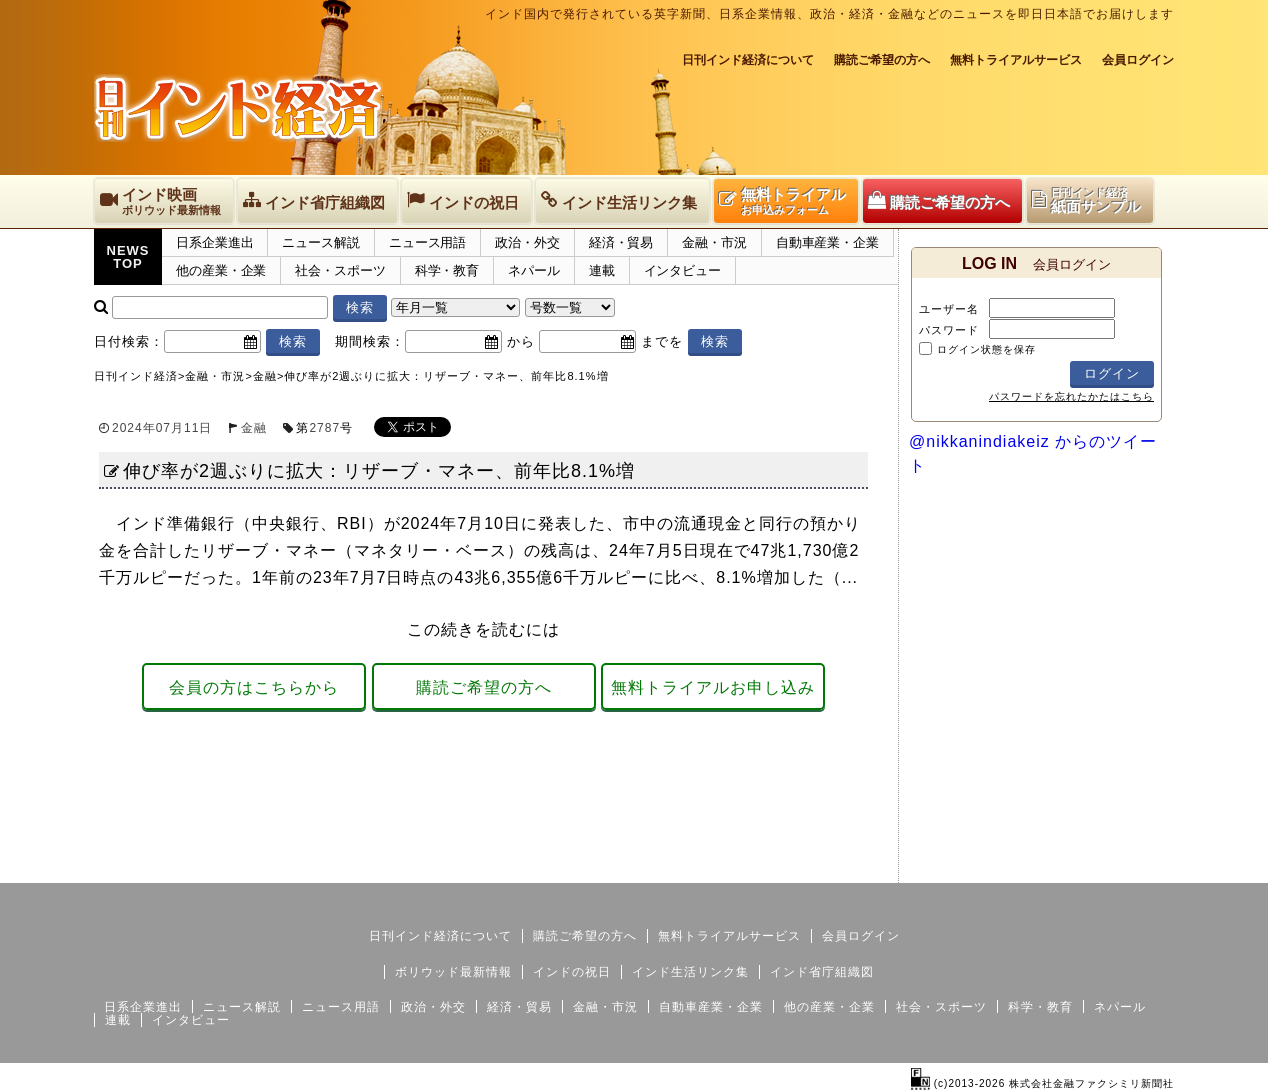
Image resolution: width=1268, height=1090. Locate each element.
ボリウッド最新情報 (453, 972)
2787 (324, 428)
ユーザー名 (949, 309)
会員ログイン (1138, 60)
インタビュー (682, 270)
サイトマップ (1022, 867)
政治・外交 (527, 242)
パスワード (949, 330)
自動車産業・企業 (827, 242)
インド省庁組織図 (822, 972)
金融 (254, 428)
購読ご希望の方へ (882, 60)
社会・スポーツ (340, 270)
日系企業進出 (214, 242)
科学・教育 (447, 270)
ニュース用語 (427, 242)
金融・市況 (714, 242)
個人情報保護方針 (1126, 867)
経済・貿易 (621, 242)
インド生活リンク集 (690, 972)
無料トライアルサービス (1016, 60)
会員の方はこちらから (254, 687)
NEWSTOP (128, 257)
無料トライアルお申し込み (713, 687)
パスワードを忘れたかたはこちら (1071, 396)
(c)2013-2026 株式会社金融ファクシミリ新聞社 (1042, 1083)
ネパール (534, 270)
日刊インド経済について (748, 60)
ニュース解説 (320, 242)
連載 (602, 270)
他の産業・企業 (221, 270)
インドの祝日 (572, 972)
